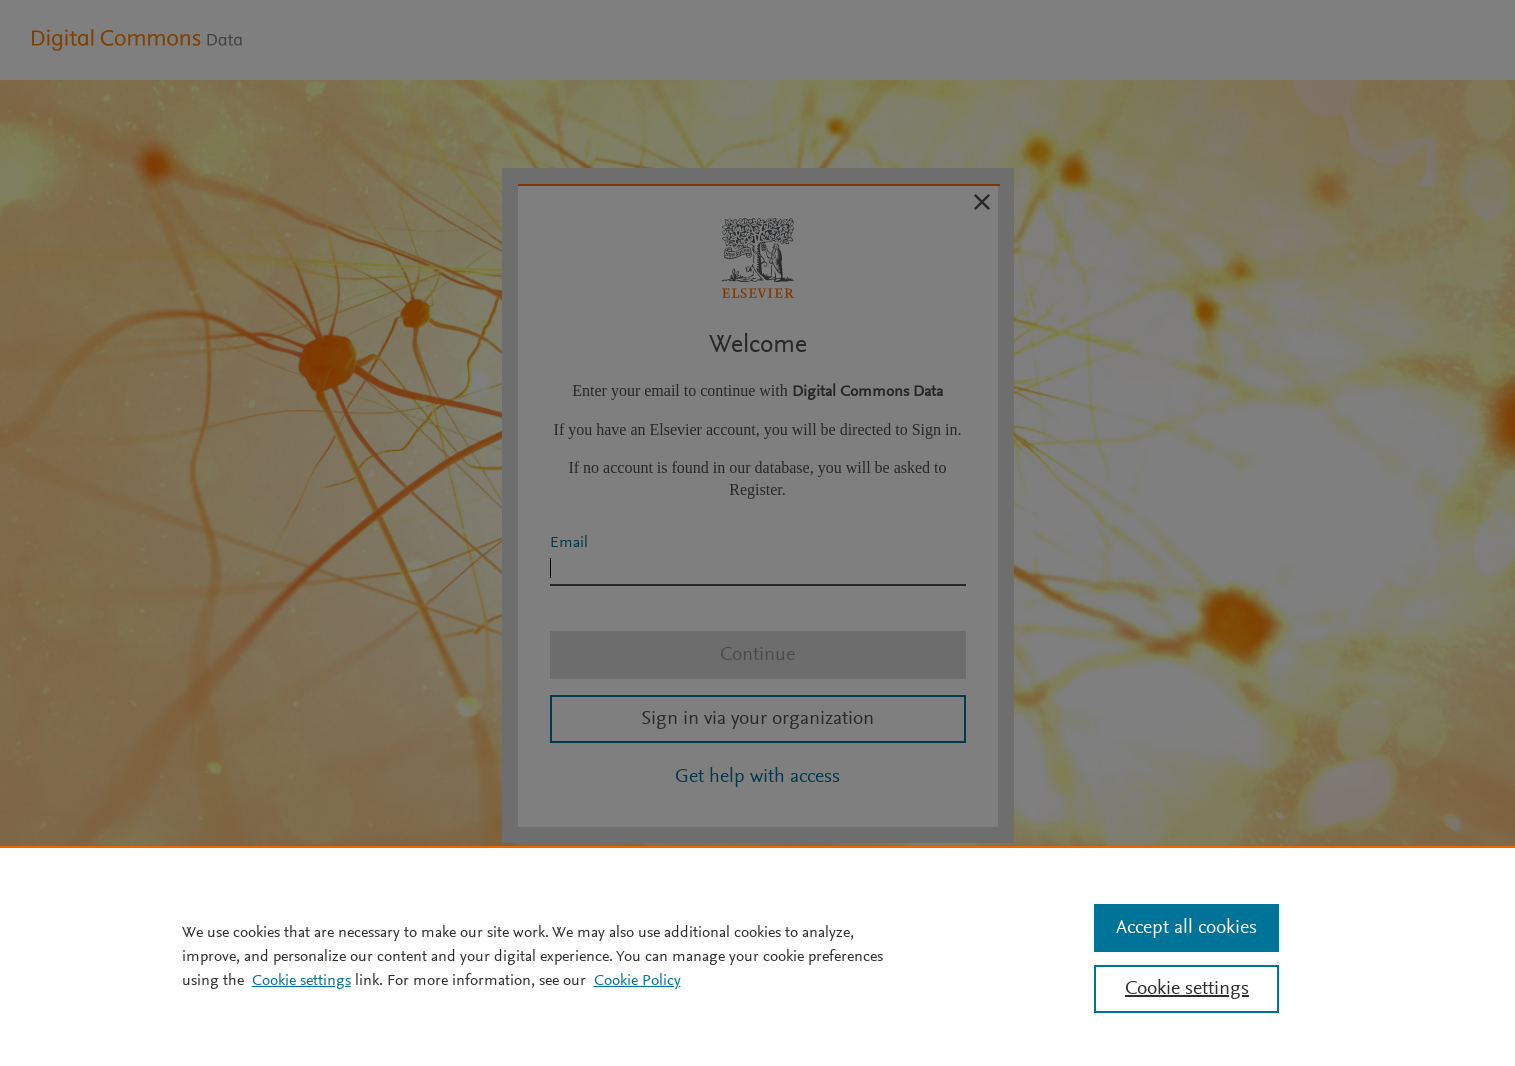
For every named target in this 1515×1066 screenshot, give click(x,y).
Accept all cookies (1186, 928)
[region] (757, 956)
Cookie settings (301, 981)
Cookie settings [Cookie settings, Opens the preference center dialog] (1187, 989)
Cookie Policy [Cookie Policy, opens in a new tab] (637, 981)
